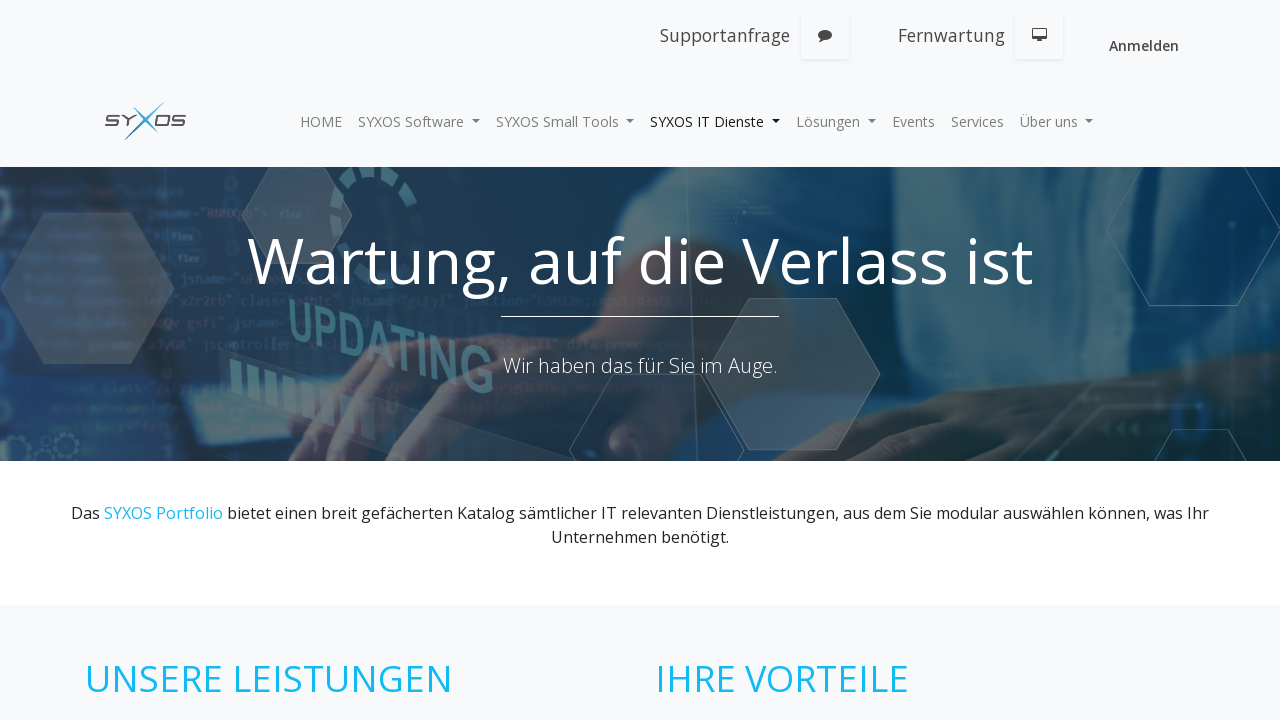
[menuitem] (321, 121)
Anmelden (1144, 45)
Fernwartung (951, 35)
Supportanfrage (725, 35)
